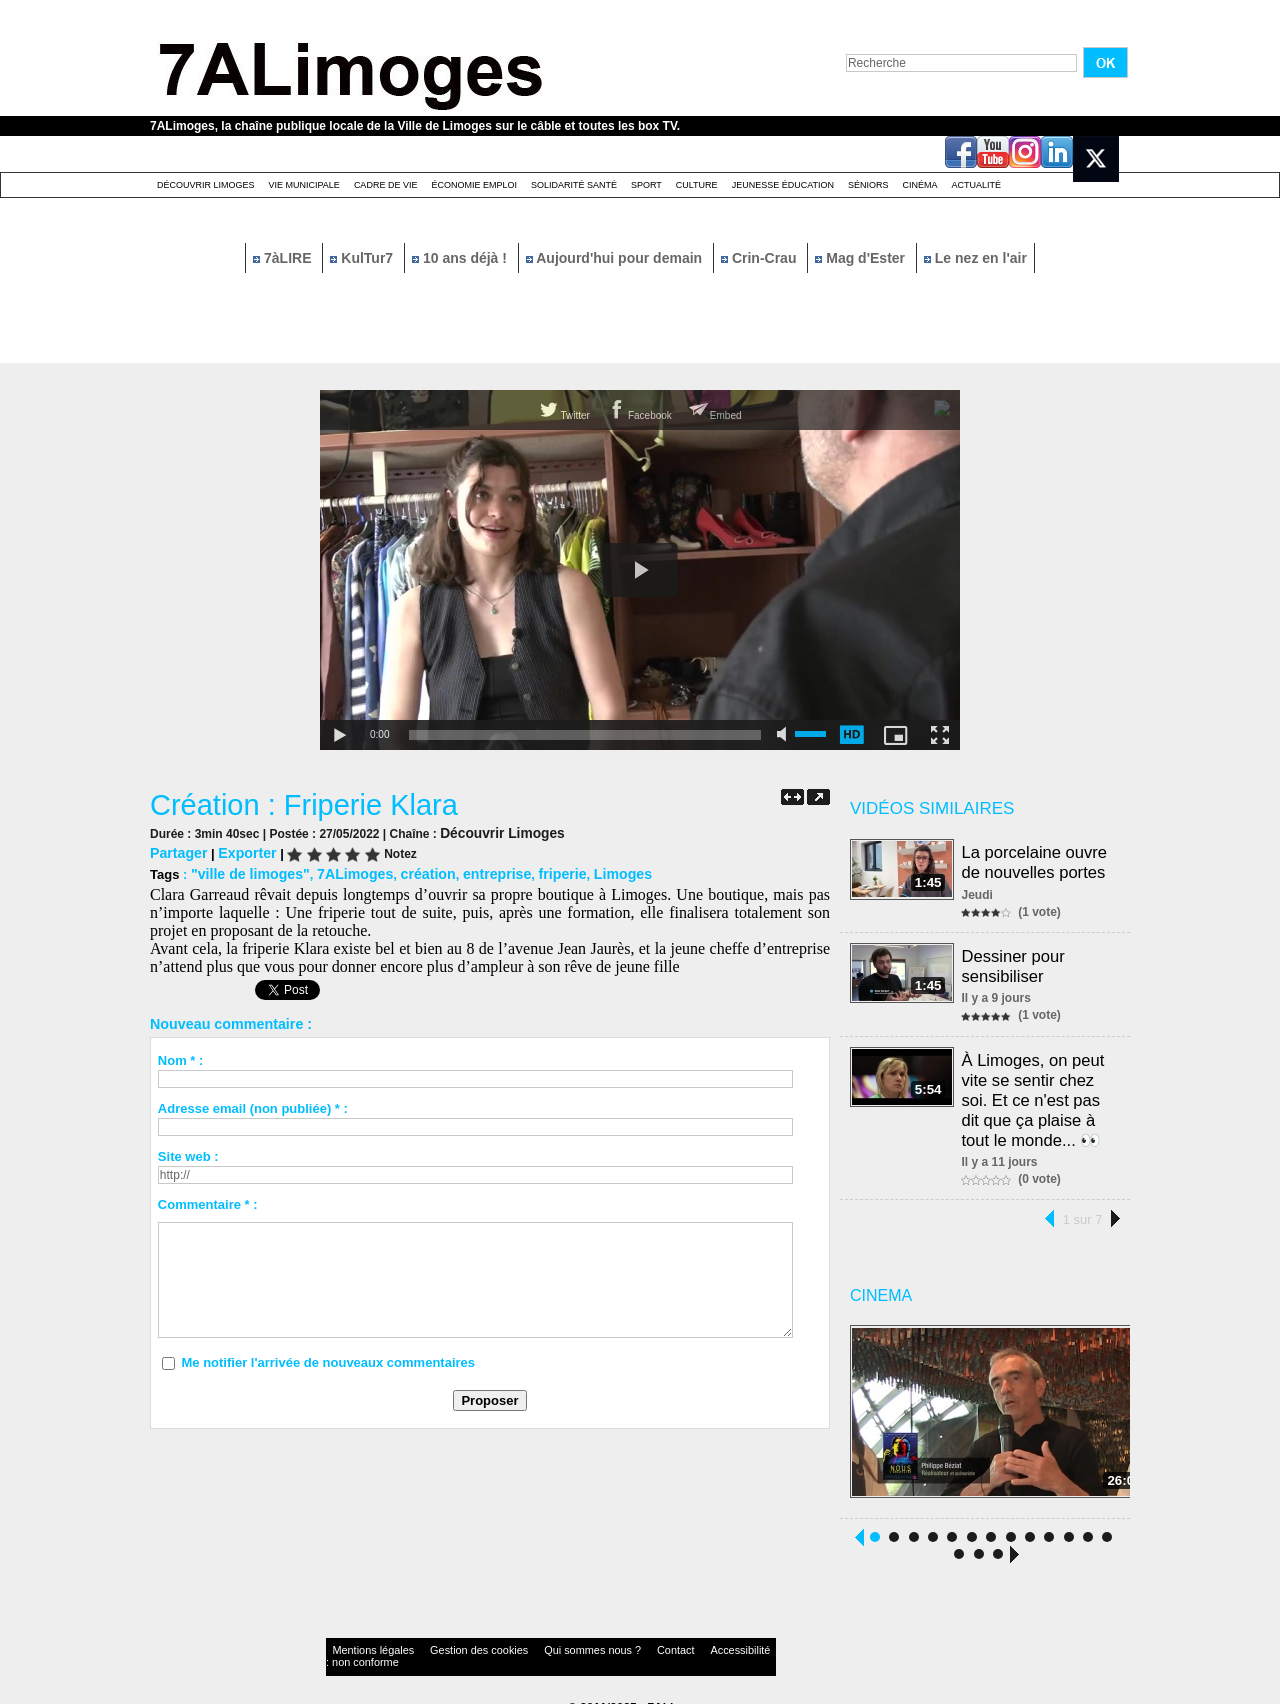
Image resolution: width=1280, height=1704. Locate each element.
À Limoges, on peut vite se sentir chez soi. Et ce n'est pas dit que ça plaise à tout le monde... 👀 (1034, 1088)
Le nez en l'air (975, 258)
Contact (600, 1638)
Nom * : (181, 1057)
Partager (176, 851)
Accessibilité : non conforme (679, 1638)
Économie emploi (474, 185)
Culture (697, 185)
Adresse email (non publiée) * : (253, 1105)
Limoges (590, 871)
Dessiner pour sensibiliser (1015, 960)
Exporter (240, 851)
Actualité (977, 185)
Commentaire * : (208, 1201)
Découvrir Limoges (206, 185)
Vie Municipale (304, 185)
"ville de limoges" (245, 871)
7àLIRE (284, 258)
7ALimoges (342, 871)
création (410, 871)
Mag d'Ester (862, 258)
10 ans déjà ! (461, 258)
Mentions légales (364, 1638)
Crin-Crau (760, 258)
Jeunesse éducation (783, 185)
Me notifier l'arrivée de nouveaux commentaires (328, 1359)
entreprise (473, 871)
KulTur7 (363, 258)
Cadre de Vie (386, 185)
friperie (535, 871)
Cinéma (920, 185)
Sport (646, 185)
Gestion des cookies (446, 1638)
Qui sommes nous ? (534, 1638)
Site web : (188, 1153)
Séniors (868, 185)
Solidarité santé (574, 185)
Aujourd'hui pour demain (616, 258)
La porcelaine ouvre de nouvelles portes (1035, 860)
